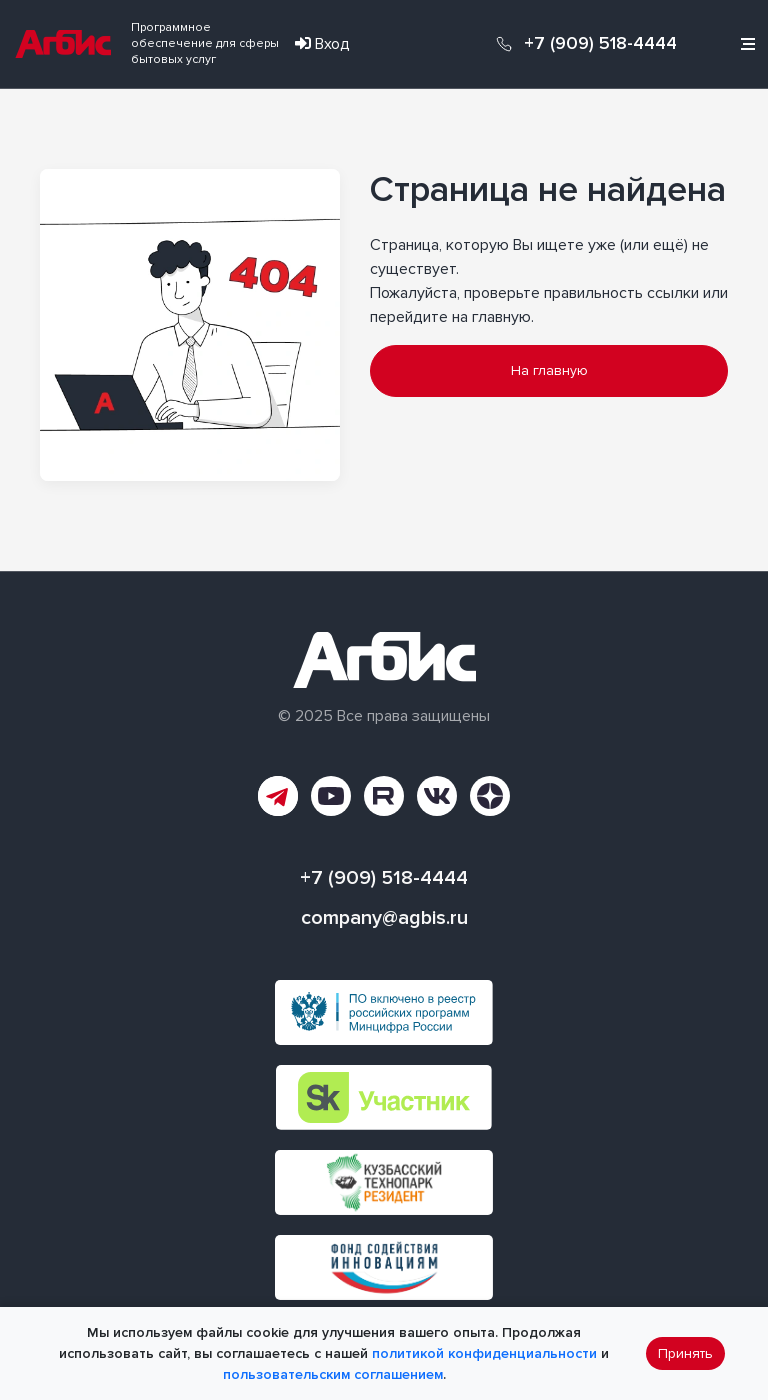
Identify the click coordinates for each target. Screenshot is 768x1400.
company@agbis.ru (384, 918)
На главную (549, 370)
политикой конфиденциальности (484, 1353)
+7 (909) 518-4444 (600, 44)
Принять (685, 1353)
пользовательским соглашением (333, 1374)
